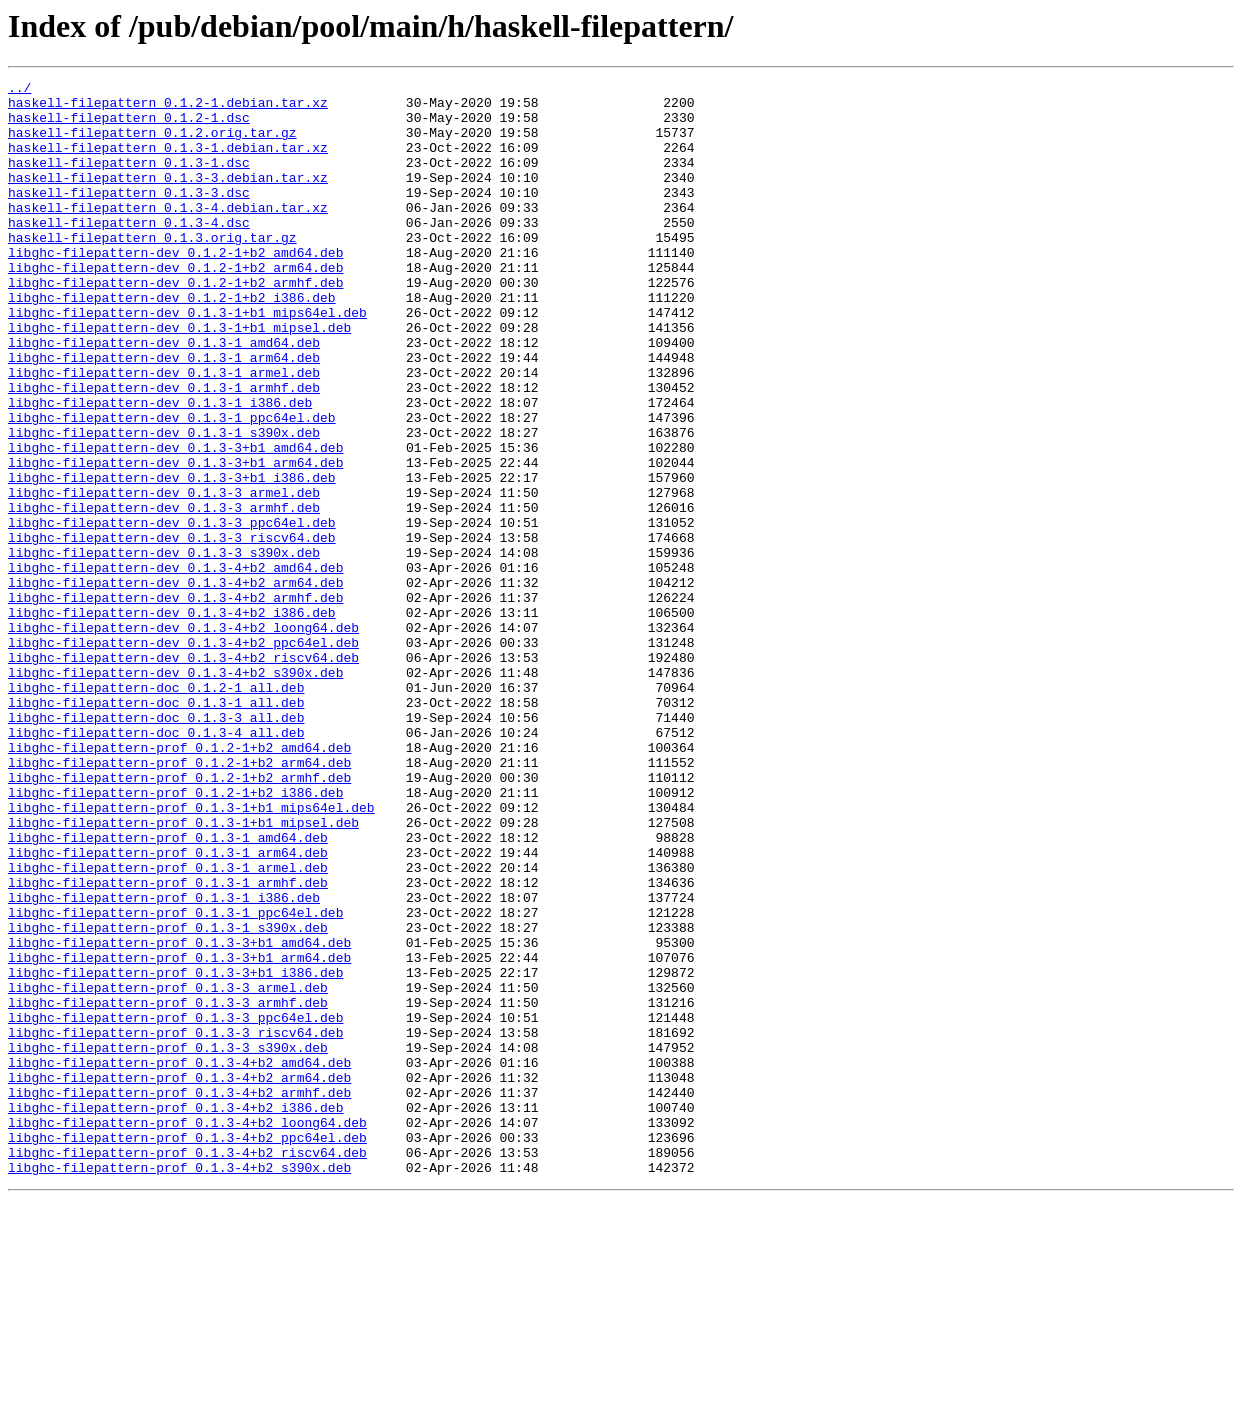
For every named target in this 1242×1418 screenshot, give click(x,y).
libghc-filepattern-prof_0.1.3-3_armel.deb (168, 1170)
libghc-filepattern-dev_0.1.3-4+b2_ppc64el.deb (183, 756)
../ (19, 90)
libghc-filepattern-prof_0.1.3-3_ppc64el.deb (175, 1206)
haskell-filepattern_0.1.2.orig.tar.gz (152, 144)
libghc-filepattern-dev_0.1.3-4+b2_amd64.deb (175, 666)
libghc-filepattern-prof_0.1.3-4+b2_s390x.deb (179, 1386)
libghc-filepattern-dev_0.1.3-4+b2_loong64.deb (183, 738)
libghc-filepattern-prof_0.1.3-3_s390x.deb (168, 1242)
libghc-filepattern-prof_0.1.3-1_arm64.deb (168, 1008)
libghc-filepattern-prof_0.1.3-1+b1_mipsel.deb (183, 972)
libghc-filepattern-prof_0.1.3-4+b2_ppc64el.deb (187, 1350)
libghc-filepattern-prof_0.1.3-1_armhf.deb (168, 1044)
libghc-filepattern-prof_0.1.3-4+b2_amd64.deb (179, 1260)
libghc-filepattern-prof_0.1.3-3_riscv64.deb (175, 1224)
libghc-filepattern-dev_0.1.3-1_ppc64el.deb (172, 486)
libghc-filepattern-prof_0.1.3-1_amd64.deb (168, 990)
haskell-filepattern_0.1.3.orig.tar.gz (152, 270)
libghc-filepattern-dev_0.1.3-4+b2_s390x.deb (175, 792)
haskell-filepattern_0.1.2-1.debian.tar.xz (168, 108)
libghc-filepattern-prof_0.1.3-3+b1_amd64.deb (179, 1116)
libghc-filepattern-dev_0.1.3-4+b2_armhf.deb (175, 702)
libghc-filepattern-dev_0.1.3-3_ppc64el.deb (172, 612)
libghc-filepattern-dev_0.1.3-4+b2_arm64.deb (175, 684)
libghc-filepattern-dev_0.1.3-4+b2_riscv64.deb (183, 774)
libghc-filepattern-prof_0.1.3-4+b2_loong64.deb (187, 1332)
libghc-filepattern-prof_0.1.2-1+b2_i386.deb (175, 936)
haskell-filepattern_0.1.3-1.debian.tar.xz (168, 162)
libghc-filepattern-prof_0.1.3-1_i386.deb (164, 1062)
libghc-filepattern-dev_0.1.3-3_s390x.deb (164, 648)
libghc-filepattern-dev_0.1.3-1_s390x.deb (164, 504)
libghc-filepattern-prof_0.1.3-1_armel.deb (168, 1026)
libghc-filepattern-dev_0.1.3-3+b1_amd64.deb (175, 522)
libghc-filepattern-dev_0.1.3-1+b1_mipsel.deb (179, 378)
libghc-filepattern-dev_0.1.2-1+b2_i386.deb (172, 342)
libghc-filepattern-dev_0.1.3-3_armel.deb (164, 576)
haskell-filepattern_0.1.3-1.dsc (129, 180)
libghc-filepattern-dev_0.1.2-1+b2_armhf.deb (175, 324)
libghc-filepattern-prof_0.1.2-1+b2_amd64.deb (179, 882)
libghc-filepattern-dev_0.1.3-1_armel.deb (164, 432)
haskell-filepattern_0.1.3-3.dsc (129, 216)
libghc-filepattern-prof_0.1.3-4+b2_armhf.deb (179, 1296)
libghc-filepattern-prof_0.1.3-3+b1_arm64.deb (179, 1134)
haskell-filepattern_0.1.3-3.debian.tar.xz (168, 198)
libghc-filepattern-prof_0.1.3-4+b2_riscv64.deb (187, 1368)
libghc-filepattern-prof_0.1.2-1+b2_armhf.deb (179, 918)
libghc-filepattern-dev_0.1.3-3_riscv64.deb (172, 630)
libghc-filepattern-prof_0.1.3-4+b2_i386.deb (175, 1314)
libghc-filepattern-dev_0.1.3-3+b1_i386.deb (172, 558)
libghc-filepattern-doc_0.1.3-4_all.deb (156, 864)
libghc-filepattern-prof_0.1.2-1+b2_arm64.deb (179, 900)
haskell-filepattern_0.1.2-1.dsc (129, 126)
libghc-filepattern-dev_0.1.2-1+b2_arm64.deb (175, 306)
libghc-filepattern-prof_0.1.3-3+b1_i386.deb (175, 1152)
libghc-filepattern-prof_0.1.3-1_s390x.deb (168, 1098)
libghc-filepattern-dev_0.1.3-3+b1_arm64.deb (175, 540)
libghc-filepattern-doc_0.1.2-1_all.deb (156, 810)
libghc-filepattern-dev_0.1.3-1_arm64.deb (164, 414)
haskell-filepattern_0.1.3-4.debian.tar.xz (168, 234)
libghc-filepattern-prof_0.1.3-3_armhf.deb (168, 1188)
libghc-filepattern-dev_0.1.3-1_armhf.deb (164, 450)
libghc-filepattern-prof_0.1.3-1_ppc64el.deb (175, 1080)
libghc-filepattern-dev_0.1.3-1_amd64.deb (164, 396)
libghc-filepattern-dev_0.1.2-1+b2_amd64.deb (175, 288)
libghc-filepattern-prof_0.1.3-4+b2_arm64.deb (179, 1278)
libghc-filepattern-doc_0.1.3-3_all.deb (156, 846)
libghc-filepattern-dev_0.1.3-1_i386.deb (160, 468)
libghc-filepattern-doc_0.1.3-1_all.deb (156, 828)
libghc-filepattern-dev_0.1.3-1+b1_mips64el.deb (187, 360)
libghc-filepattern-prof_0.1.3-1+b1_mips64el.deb (191, 954)
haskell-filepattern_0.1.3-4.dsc (129, 252)
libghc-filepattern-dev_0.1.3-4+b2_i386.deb (172, 720)
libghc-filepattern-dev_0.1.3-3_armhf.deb (164, 594)
